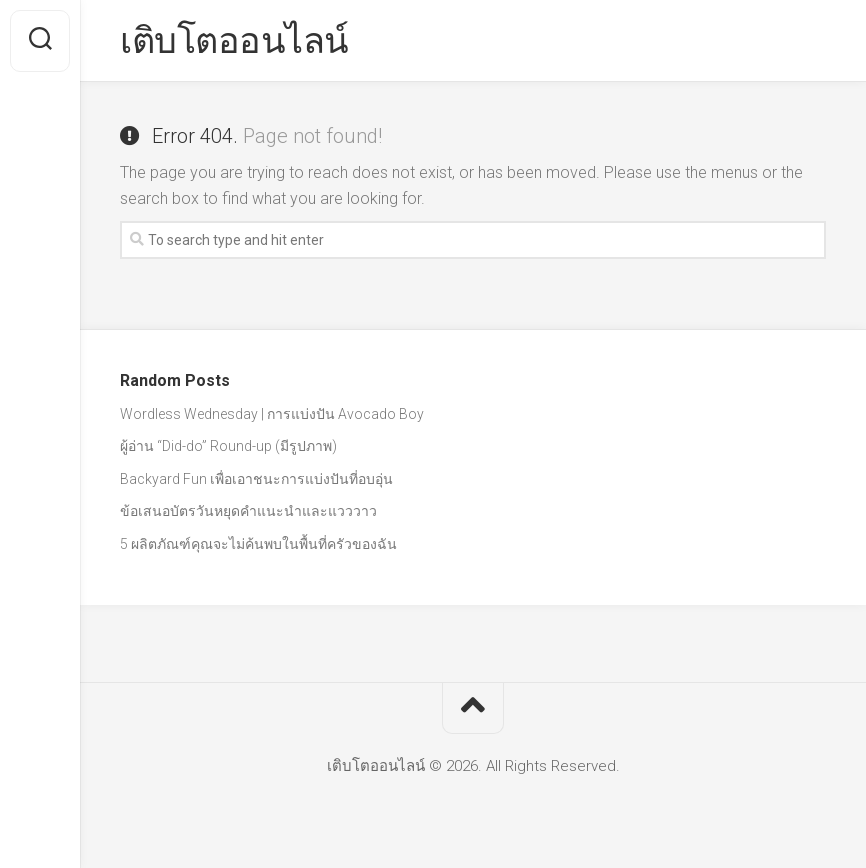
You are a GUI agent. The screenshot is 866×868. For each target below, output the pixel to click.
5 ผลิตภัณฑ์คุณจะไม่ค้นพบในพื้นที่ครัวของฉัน (258, 544)
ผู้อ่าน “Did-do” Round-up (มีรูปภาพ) (228, 446)
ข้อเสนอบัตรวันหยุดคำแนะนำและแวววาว (248, 511)
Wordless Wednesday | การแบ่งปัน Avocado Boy (272, 414)
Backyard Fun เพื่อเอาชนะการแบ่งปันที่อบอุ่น (256, 479)
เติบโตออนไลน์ (234, 41)
